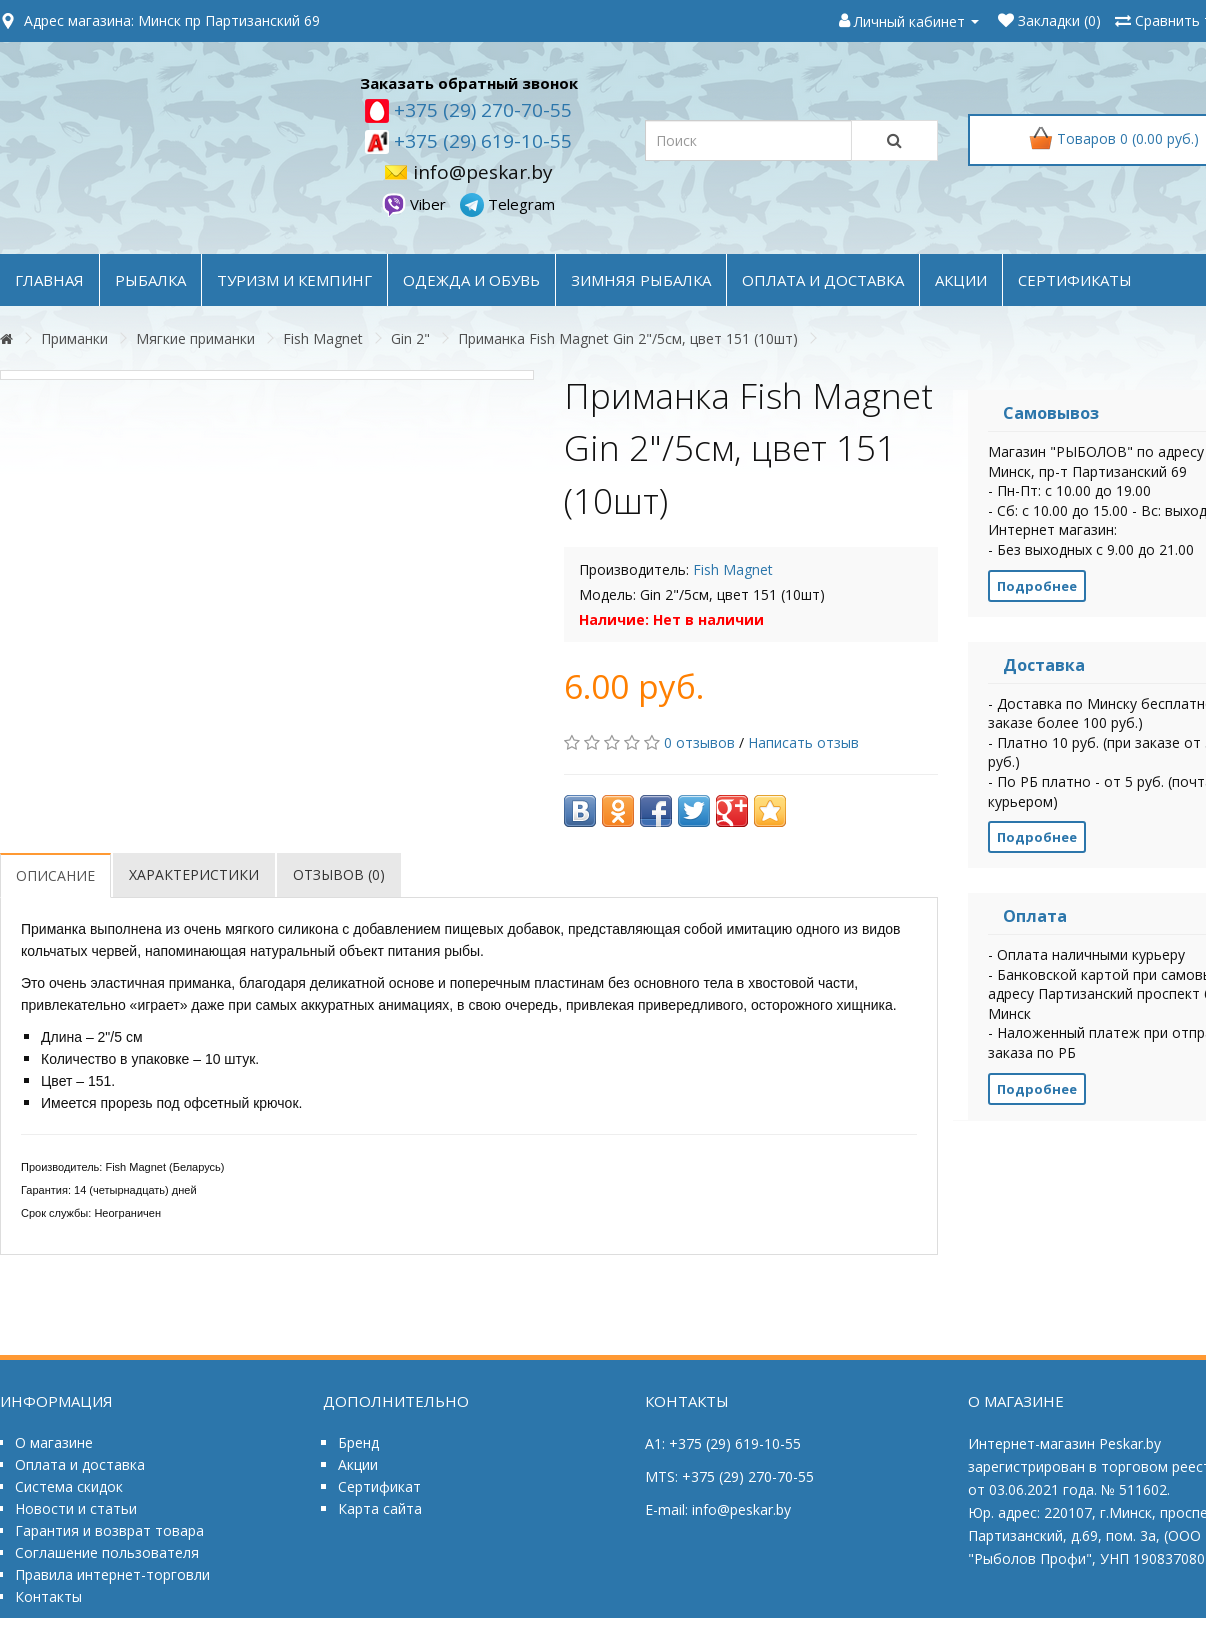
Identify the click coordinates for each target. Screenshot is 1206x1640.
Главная (49, 280)
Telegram (507, 204)
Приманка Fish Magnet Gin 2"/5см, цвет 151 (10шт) (628, 338)
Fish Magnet (323, 338)
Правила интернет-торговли (112, 1574)
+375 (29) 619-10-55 (480, 141)
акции (961, 280)
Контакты (48, 1596)
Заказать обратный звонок (469, 83)
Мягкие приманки (195, 338)
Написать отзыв (803, 742)
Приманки (74, 338)
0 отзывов (699, 742)
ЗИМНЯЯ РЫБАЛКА (641, 280)
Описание (55, 875)
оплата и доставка (823, 280)
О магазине (54, 1442)
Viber (416, 204)
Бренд (358, 1442)
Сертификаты (1075, 280)
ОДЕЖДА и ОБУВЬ (471, 280)
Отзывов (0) (339, 874)
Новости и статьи (76, 1508)
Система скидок (69, 1486)
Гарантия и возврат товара (109, 1530)
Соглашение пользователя (107, 1552)
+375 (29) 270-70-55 (480, 110)
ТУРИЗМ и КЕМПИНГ (294, 280)
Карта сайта (380, 1508)
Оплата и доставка (80, 1464)
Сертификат (379, 1486)
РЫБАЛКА (150, 280)
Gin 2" (410, 338)
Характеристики (194, 874)
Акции (358, 1464)
